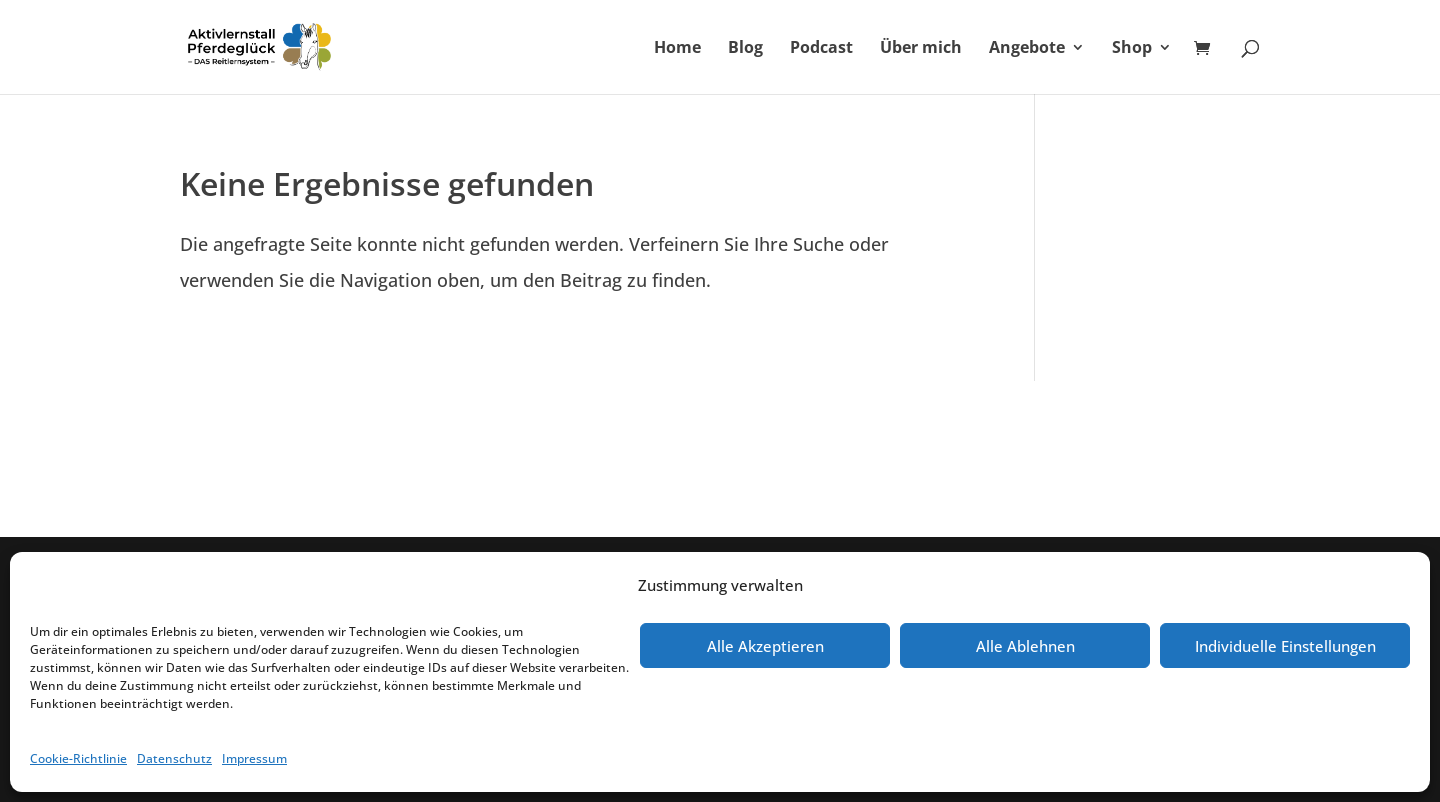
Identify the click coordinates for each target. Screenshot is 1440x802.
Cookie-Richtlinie (78, 758)
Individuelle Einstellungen (1285, 646)
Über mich (921, 49)
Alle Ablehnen (1025, 646)
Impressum (254, 758)
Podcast (821, 49)
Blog (745, 49)
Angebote (1027, 49)
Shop (1132, 49)
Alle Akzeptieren (765, 646)
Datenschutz (174, 758)
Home (677, 49)
